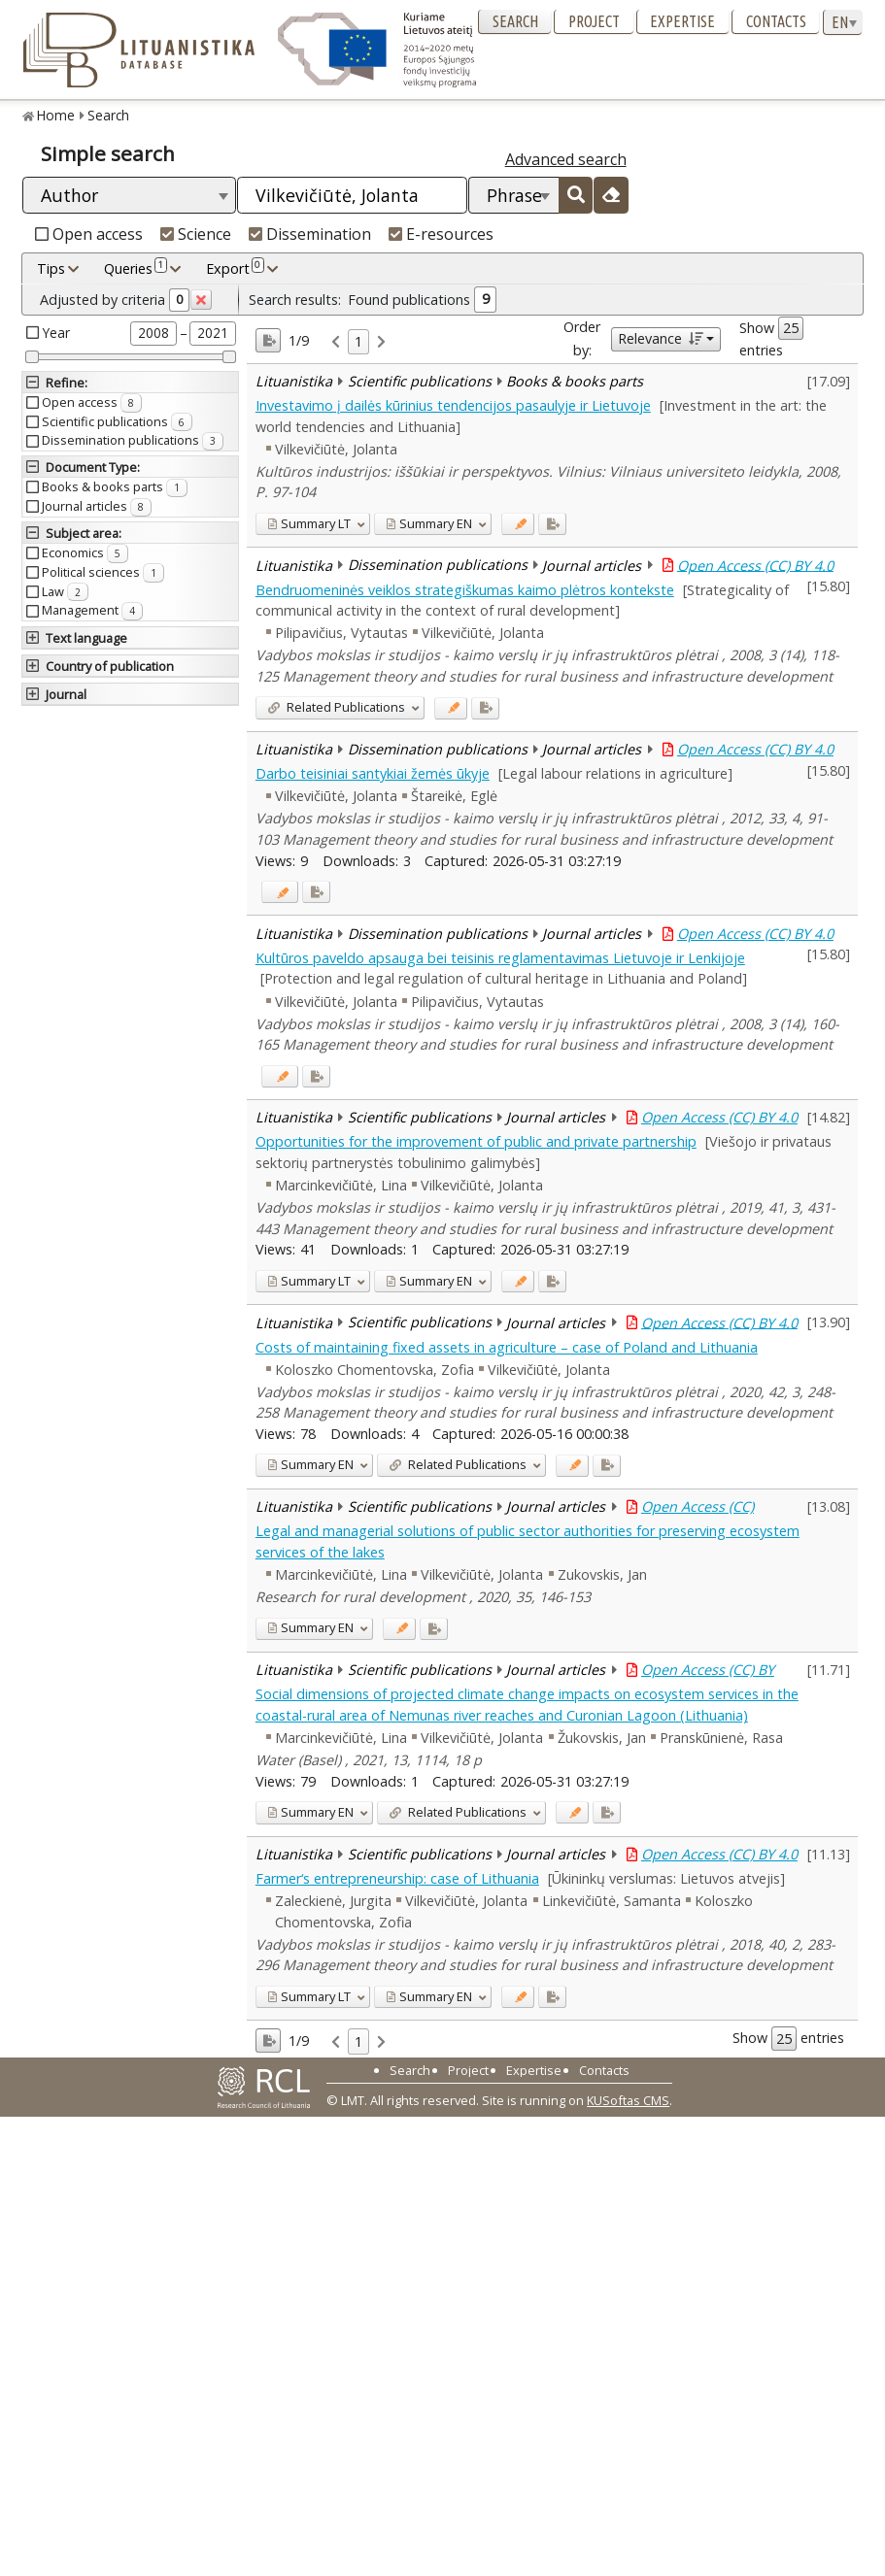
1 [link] (358, 341)
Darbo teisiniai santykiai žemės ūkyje (372, 773)
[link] (335, 342)
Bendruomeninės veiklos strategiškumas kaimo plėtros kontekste (464, 590)
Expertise (682, 21)
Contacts (776, 21)
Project (594, 21)
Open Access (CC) (697, 1506)
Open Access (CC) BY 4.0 (755, 564)
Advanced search (566, 159)
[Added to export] (552, 524)
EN (429, 523)
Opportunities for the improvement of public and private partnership (476, 1141)
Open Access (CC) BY (707, 1669)
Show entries (771, 338)
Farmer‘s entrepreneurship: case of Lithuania (397, 1878)
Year (56, 332)
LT (309, 523)
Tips (51, 268)
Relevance (660, 338)
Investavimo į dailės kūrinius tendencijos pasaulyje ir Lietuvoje (453, 405)
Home (56, 115)
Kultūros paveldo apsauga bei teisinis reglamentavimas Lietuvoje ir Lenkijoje (500, 958)
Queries (135, 268)
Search (515, 21)
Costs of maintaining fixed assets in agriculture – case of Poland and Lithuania (506, 1347)
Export (235, 268)
